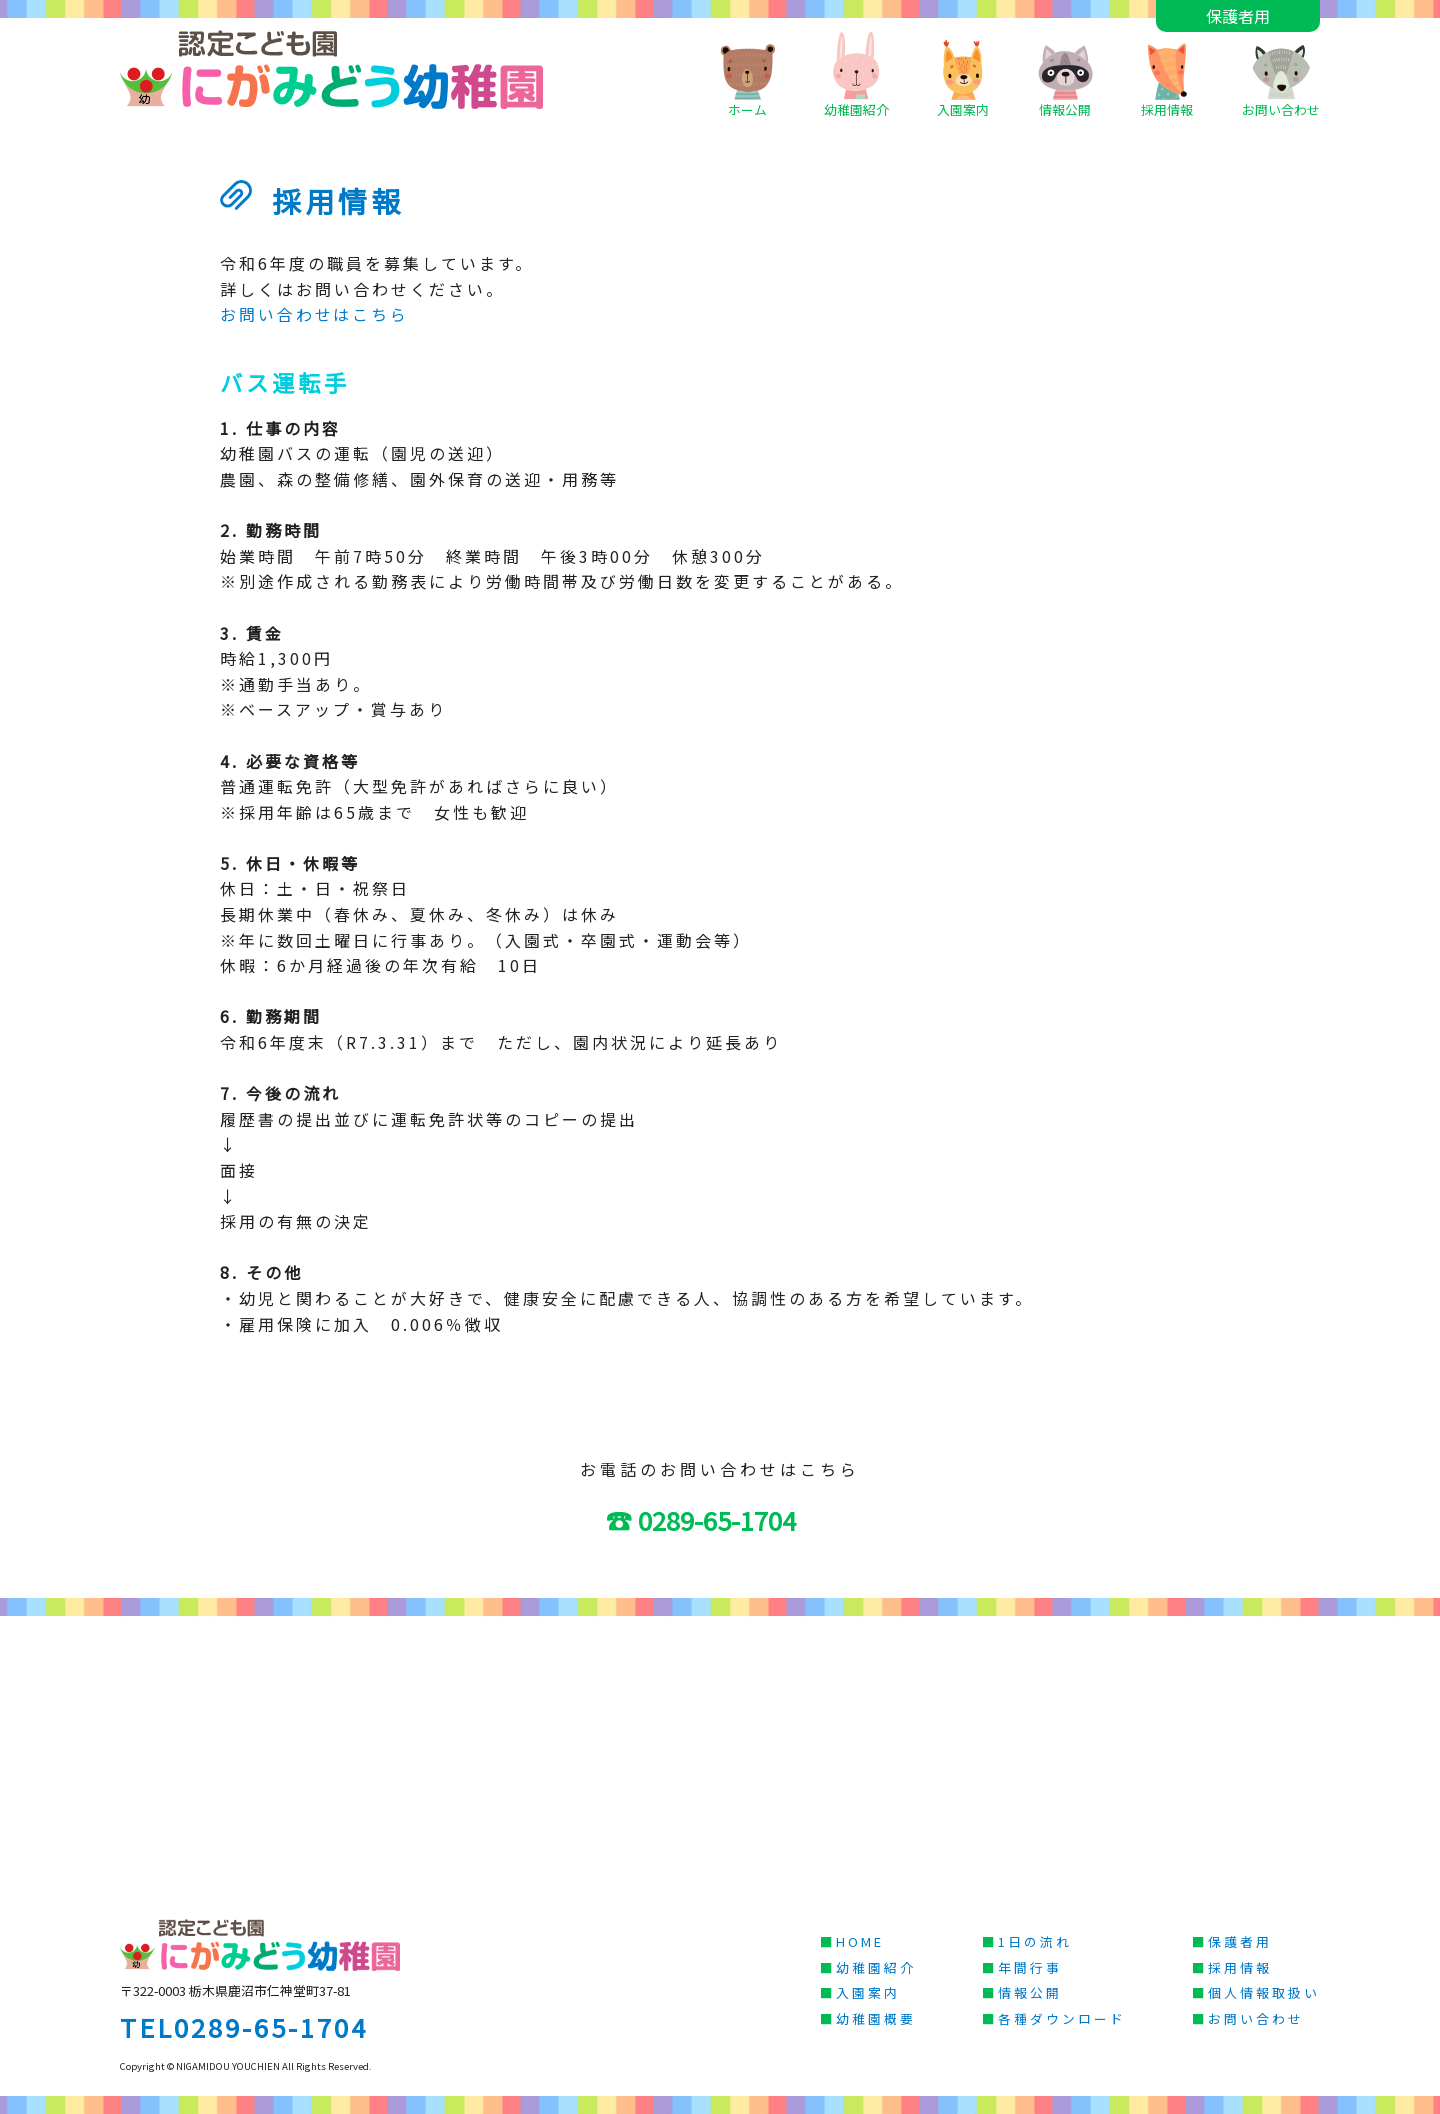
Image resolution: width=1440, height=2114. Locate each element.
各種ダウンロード (1062, 2018)
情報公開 (1065, 74)
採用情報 (1167, 74)
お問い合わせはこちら (315, 314)
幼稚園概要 (876, 2018)
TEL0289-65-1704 (244, 2026)
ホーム (747, 74)
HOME (860, 1941)
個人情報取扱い (1264, 1992)
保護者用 (1238, 16)
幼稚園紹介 (856, 74)
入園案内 (963, 74)
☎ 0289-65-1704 (715, 1519)
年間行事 (1030, 1967)
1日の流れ (1035, 1941)
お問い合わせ (1281, 74)
